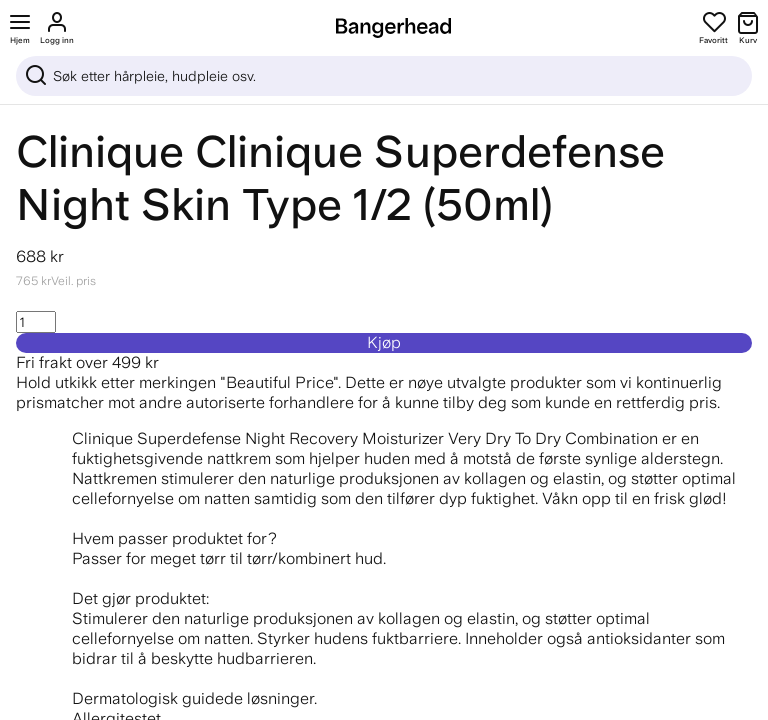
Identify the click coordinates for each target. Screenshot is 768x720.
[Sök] (384, 76)
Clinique (100, 151)
